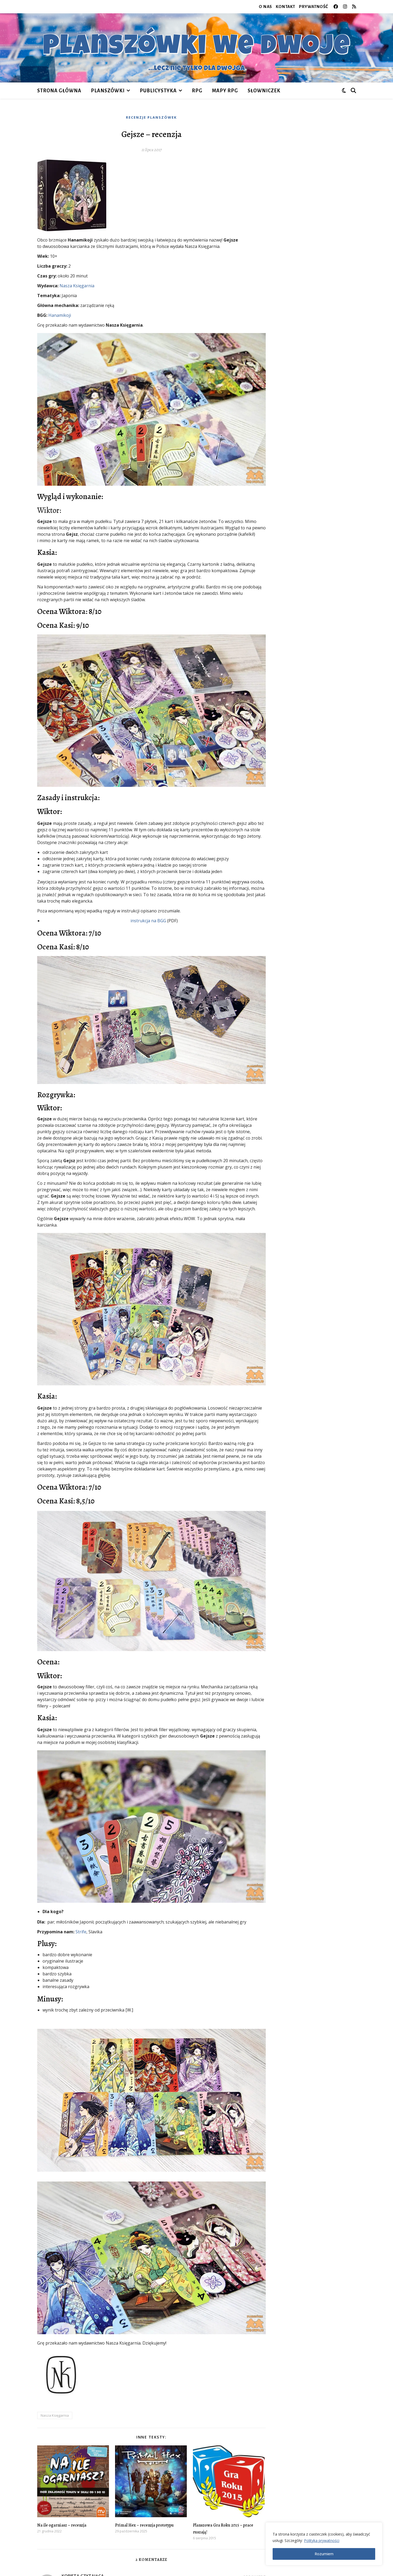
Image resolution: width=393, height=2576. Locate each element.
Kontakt (285, 6)
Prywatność (313, 6)
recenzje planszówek (151, 117)
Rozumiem (324, 2553)
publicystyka (158, 90)
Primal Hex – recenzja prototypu (144, 2525)
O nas (265, 6)
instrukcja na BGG (148, 921)
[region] (323, 2543)
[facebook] (336, 6)
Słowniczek (264, 90)
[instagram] (345, 6)
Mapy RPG (225, 90)
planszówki (108, 90)
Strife (80, 1932)
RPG (197, 90)
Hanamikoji (59, 315)
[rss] (354, 6)
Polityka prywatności (321, 2540)
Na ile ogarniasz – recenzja (61, 2525)
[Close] (377, 2527)
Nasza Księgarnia (77, 286)
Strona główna (59, 90)
